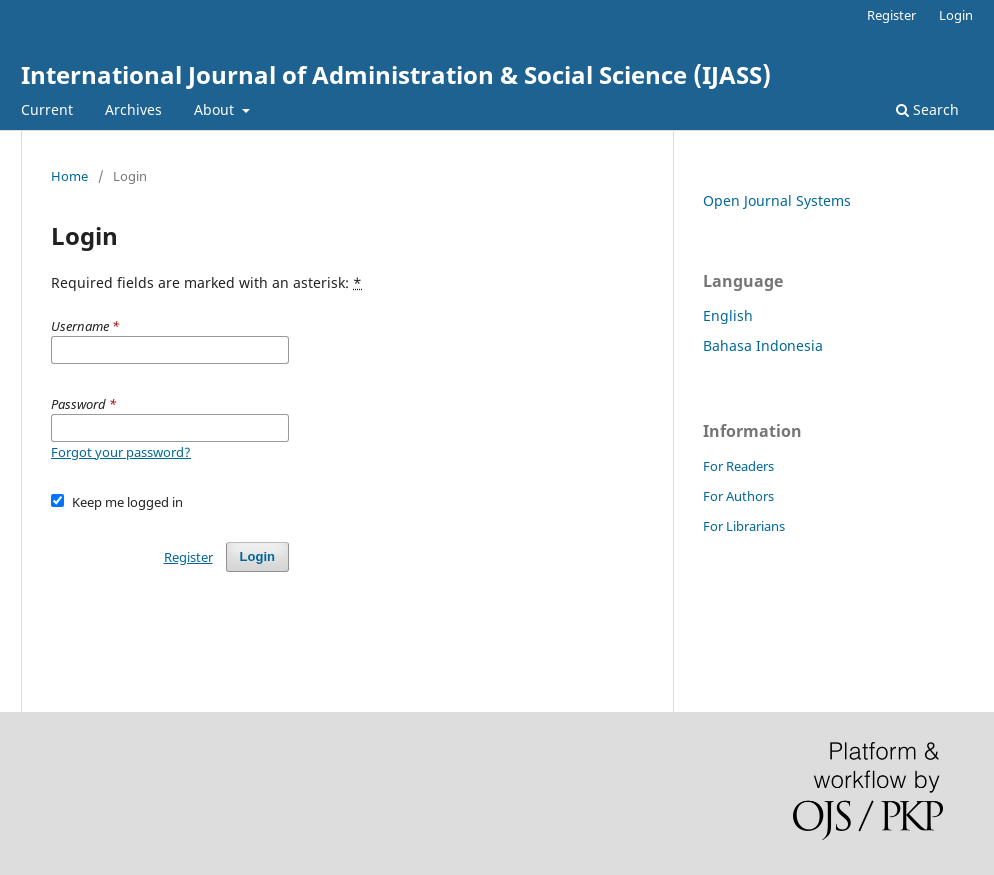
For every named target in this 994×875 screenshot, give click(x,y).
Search (927, 109)
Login (956, 15)
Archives (133, 109)
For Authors (738, 496)
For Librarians (744, 526)
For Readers (738, 466)
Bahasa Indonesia (763, 345)
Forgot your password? (121, 452)
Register (891, 15)
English (728, 315)
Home (69, 176)
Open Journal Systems (777, 200)
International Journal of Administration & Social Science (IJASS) (396, 74)
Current (47, 109)
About (216, 109)
